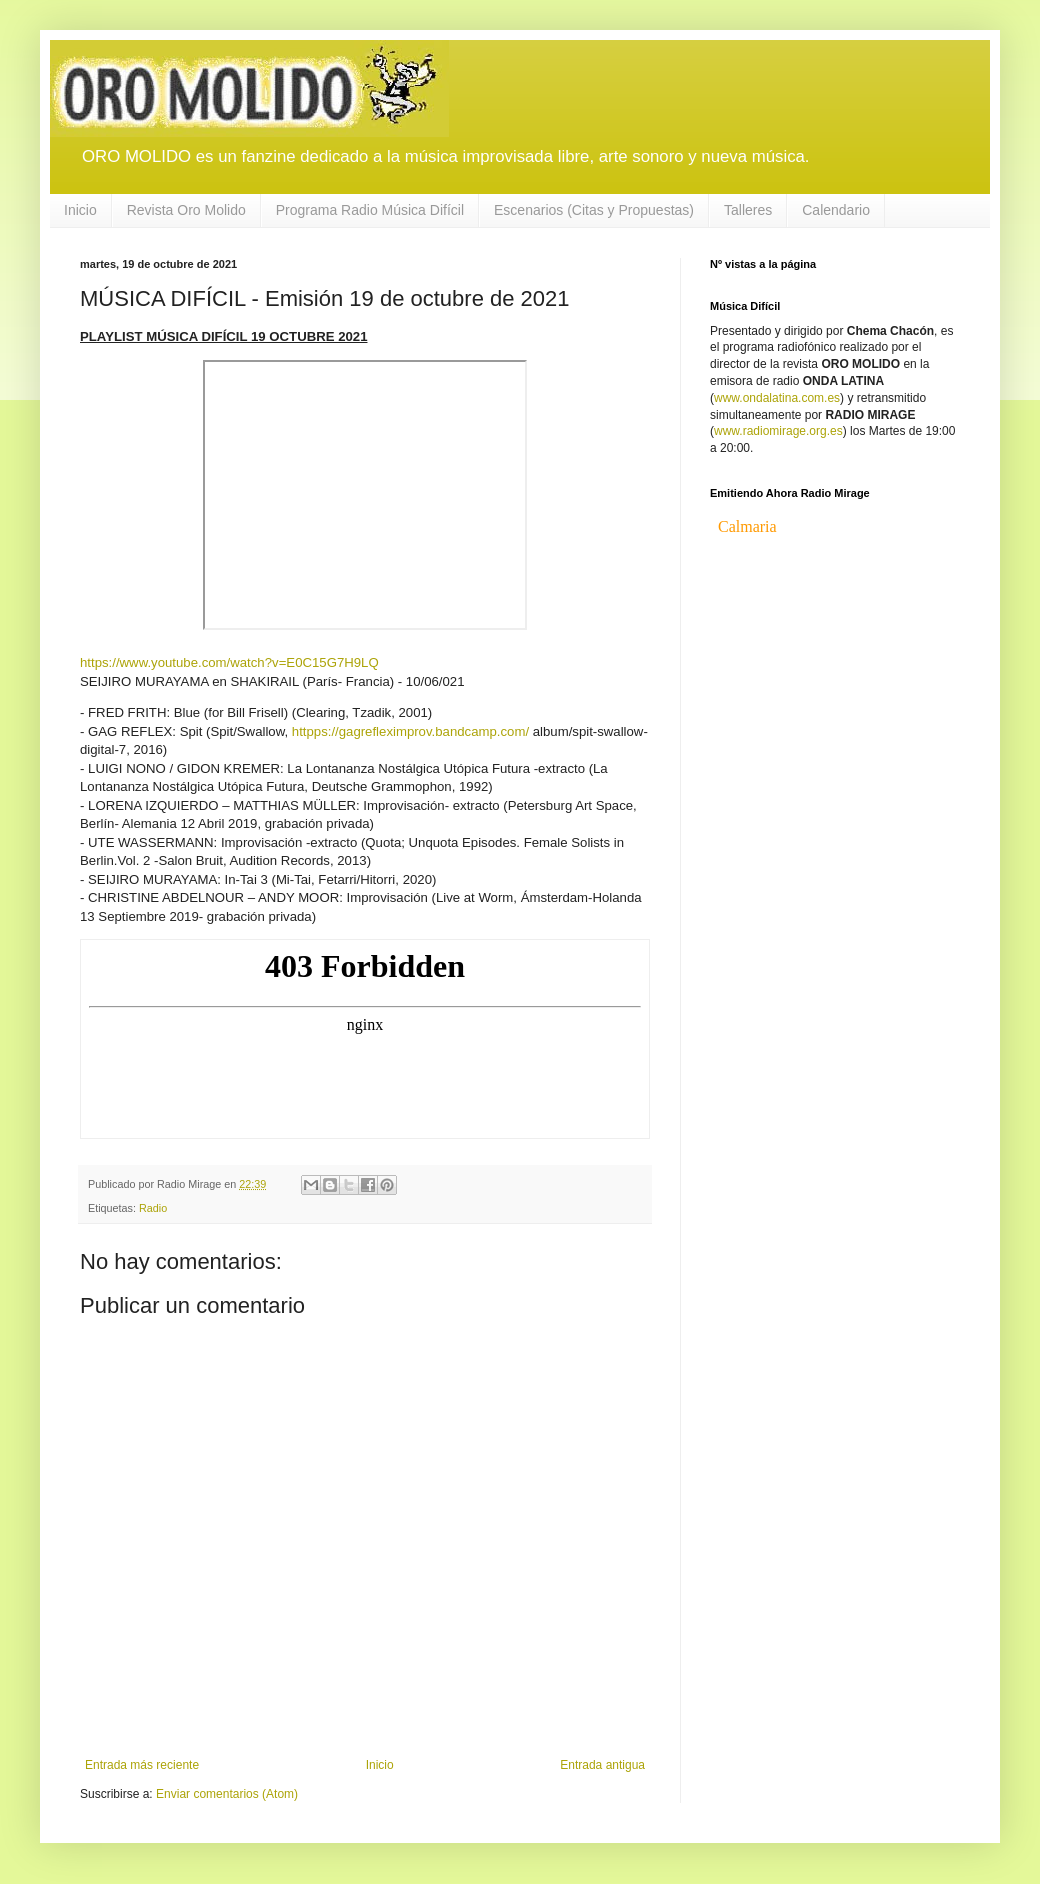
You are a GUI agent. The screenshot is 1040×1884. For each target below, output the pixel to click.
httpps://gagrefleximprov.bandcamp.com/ (410, 731)
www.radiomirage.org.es (778, 431)
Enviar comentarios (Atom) (227, 1794)
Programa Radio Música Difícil (370, 210)
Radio (153, 1208)
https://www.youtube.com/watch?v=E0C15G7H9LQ (229, 662)
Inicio (80, 210)
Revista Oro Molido (186, 210)
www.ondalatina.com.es (777, 398)
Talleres (748, 210)
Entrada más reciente (142, 1765)
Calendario (836, 210)
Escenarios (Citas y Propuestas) (594, 210)
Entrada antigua (602, 1765)
